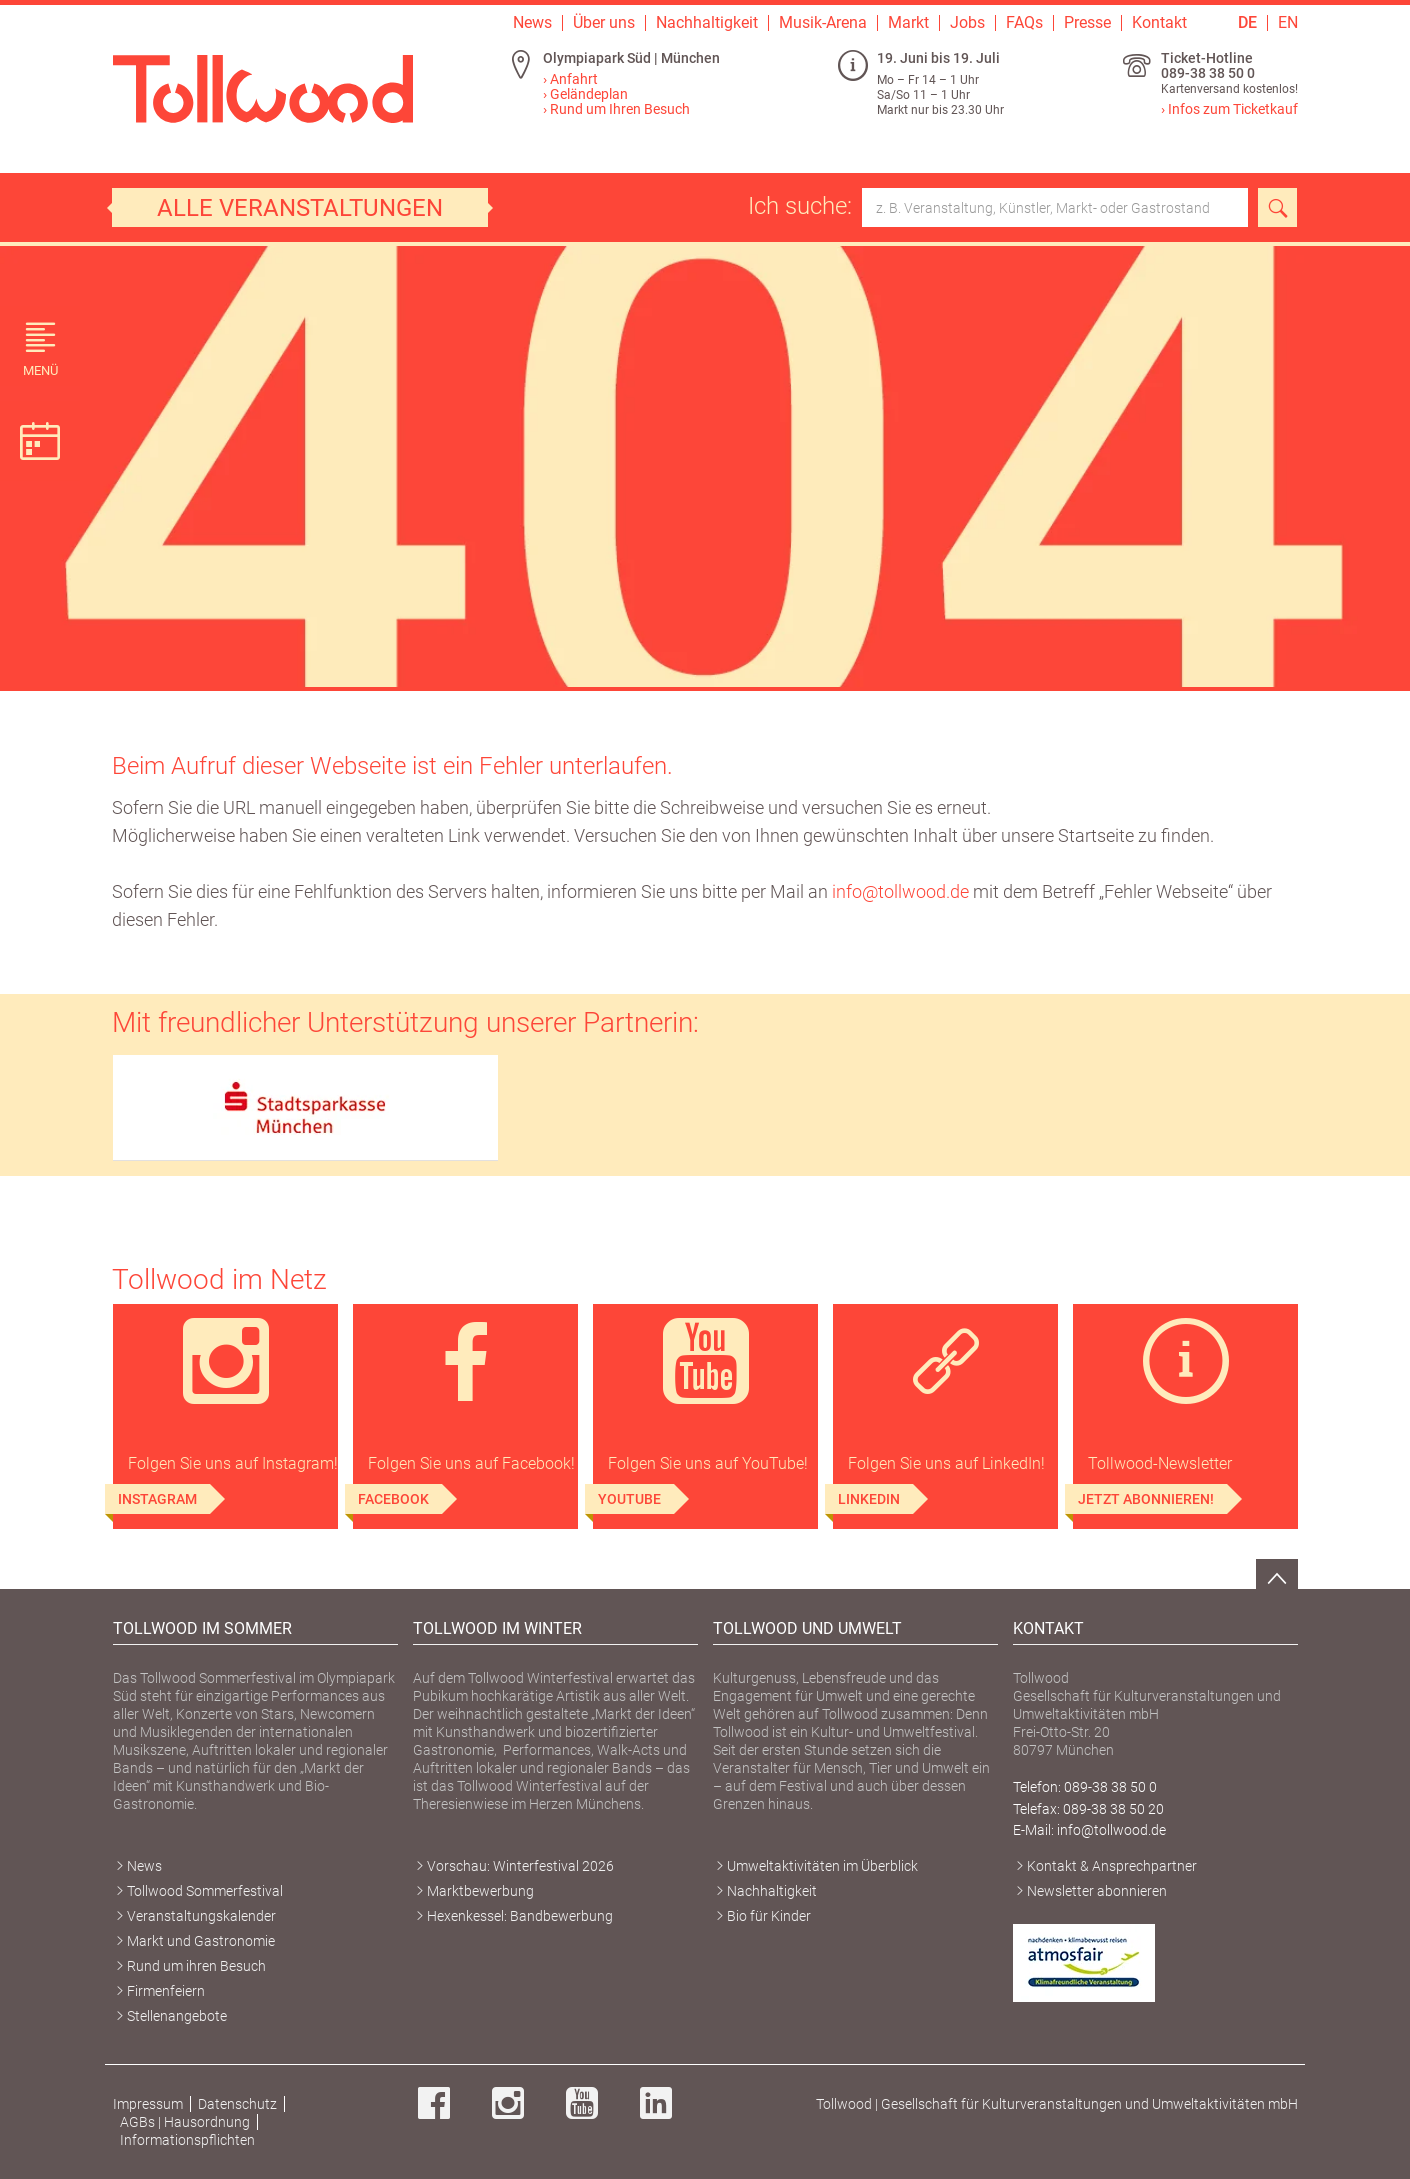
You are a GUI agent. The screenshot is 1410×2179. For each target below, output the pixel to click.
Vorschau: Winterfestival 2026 (520, 1866)
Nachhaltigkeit (707, 23)
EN (1288, 23)
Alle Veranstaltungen (300, 208)
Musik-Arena (823, 23)
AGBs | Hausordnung (185, 2122)
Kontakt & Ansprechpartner (1112, 1866)
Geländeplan (589, 94)
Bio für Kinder (769, 1916)
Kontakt (1159, 23)
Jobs (967, 23)
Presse (1087, 23)
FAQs (1024, 23)
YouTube (629, 1499)
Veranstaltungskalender (201, 1916)
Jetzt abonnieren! (1146, 1499)
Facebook (393, 1499)
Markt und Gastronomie (201, 1941)
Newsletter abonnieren (1097, 1891)
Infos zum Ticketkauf (1233, 109)
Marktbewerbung (480, 1891)
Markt (908, 23)
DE (1247, 23)
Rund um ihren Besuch (196, 1966)
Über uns (604, 23)
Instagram (157, 1499)
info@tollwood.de (900, 891)
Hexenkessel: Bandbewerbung (520, 1916)
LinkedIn (869, 1499)
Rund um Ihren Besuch (620, 109)
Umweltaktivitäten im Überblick (822, 1866)
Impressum (148, 2104)
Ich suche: (998, 207)
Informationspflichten (187, 2140)
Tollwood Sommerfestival (205, 1891)
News (532, 23)
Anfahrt (574, 79)
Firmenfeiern (166, 1991)
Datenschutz (237, 2104)
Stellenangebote (177, 2016)
